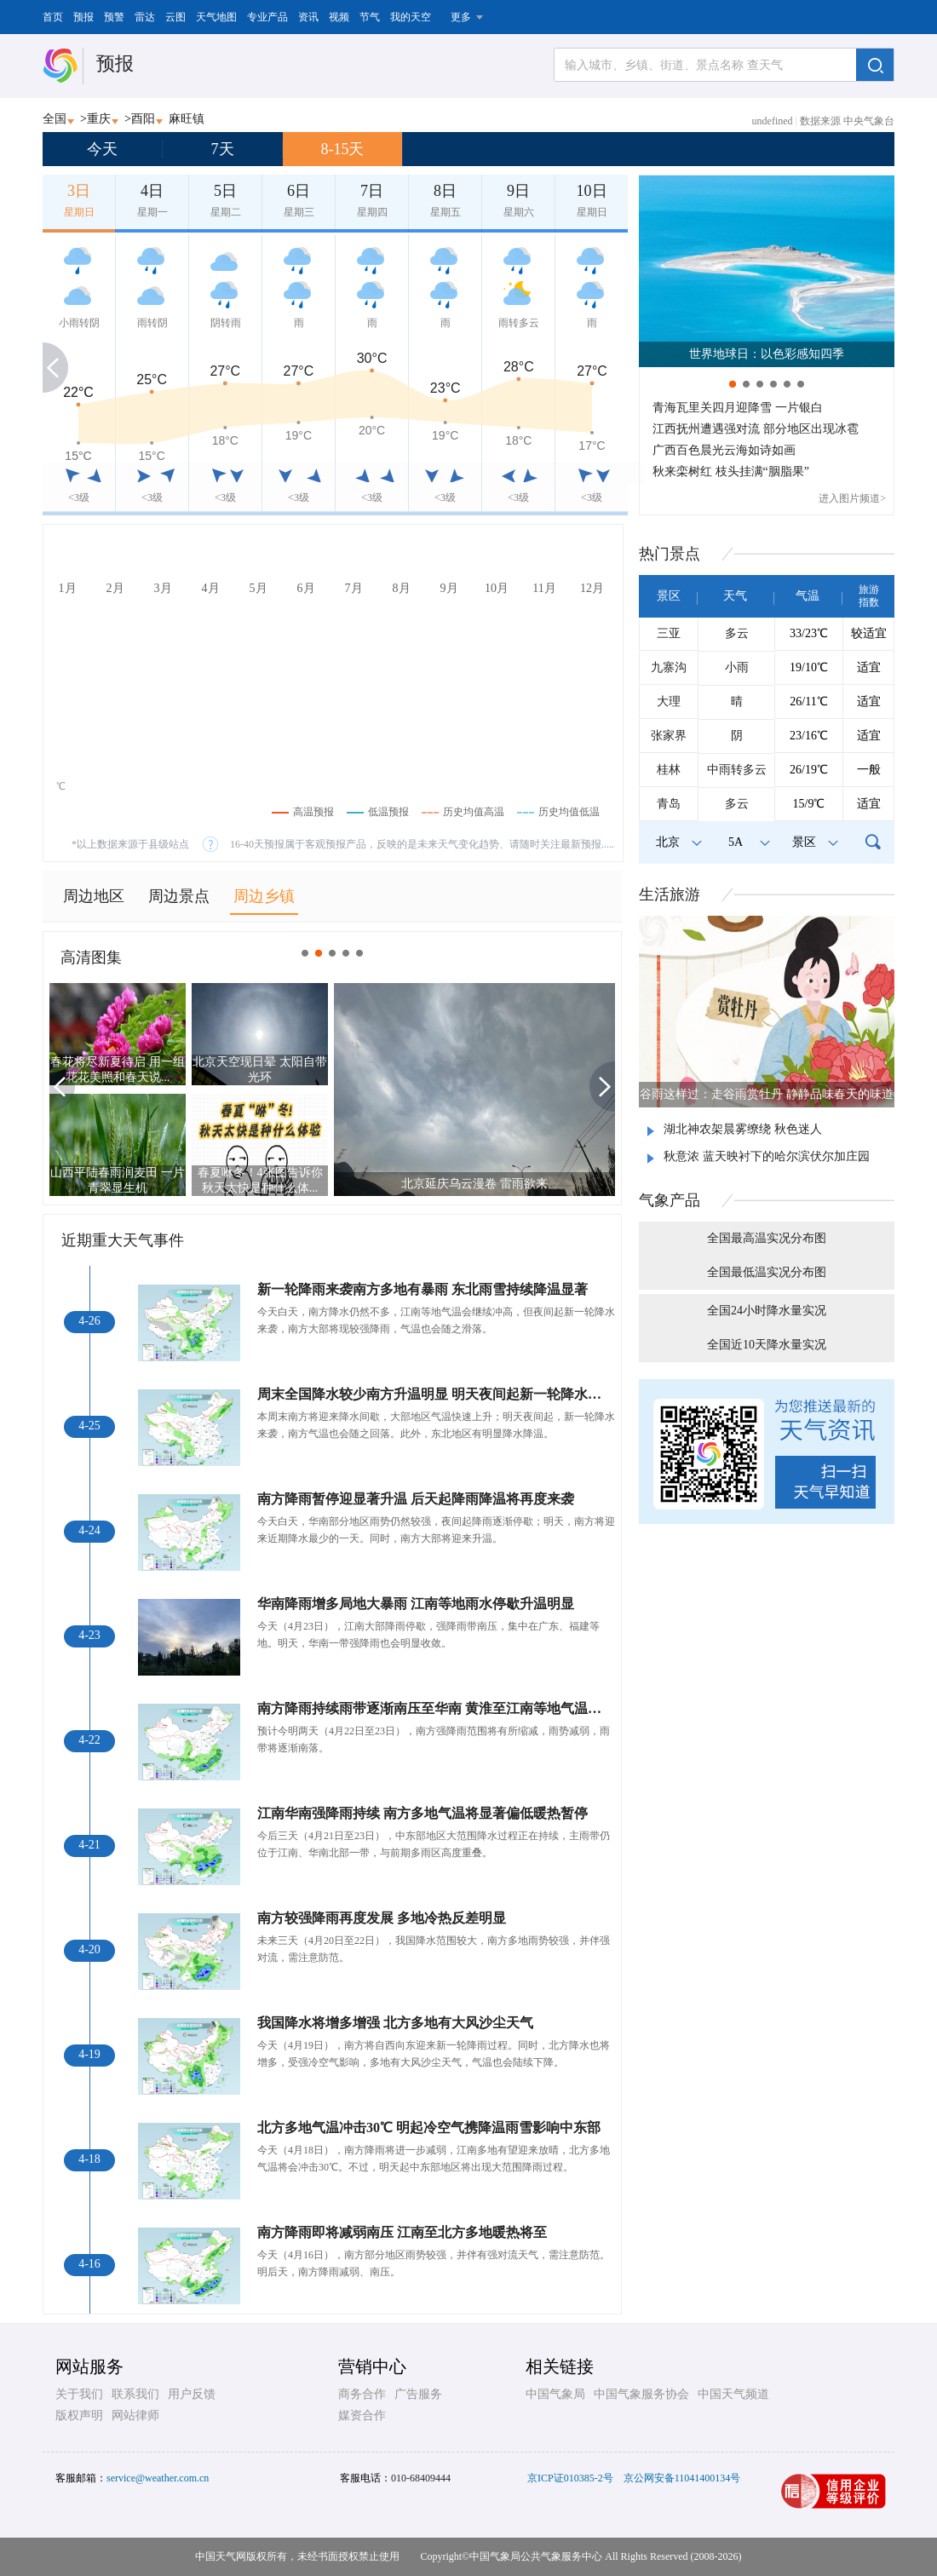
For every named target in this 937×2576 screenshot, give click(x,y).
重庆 (99, 118)
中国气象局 (555, 2394)
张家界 (669, 735)
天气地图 (216, 17)
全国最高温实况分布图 (766, 1238)
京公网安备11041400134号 (682, 2478)
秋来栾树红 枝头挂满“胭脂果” (730, 471)
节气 (369, 17)
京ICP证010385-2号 (570, 2478)
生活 (669, 894)
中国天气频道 (733, 2394)
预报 (83, 17)
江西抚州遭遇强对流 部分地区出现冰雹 (755, 429)
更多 (461, 17)
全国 (54, 118)
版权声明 (79, 2415)
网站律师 (135, 2415)
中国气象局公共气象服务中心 (535, 2556)
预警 (114, 17)
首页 (53, 17)
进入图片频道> (852, 498)
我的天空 (410, 17)
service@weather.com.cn (157, 2478)
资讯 (308, 17)
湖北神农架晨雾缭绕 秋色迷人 (743, 1129)
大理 (669, 701)
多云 (737, 633)
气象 (669, 1200)
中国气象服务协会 (641, 2394)
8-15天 (343, 149)
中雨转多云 (737, 769)
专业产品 (267, 17)
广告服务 (418, 2394)
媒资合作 (362, 2415)
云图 (175, 17)
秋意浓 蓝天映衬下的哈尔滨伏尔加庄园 (767, 1156)
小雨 (737, 667)
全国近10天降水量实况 (766, 1344)
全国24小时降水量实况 (766, 1310)
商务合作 (362, 2394)
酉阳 (143, 118)
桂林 (669, 769)
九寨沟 (669, 667)
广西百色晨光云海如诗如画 (724, 450)
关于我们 (79, 2394)
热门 (669, 553)
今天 (102, 149)
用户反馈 (192, 2394)
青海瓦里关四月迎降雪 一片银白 (737, 407)
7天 (222, 149)
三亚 (669, 633)
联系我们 (135, 2394)
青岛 (669, 803)
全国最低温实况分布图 (766, 1272)
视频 (339, 17)
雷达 (145, 17)
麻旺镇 (186, 118)
